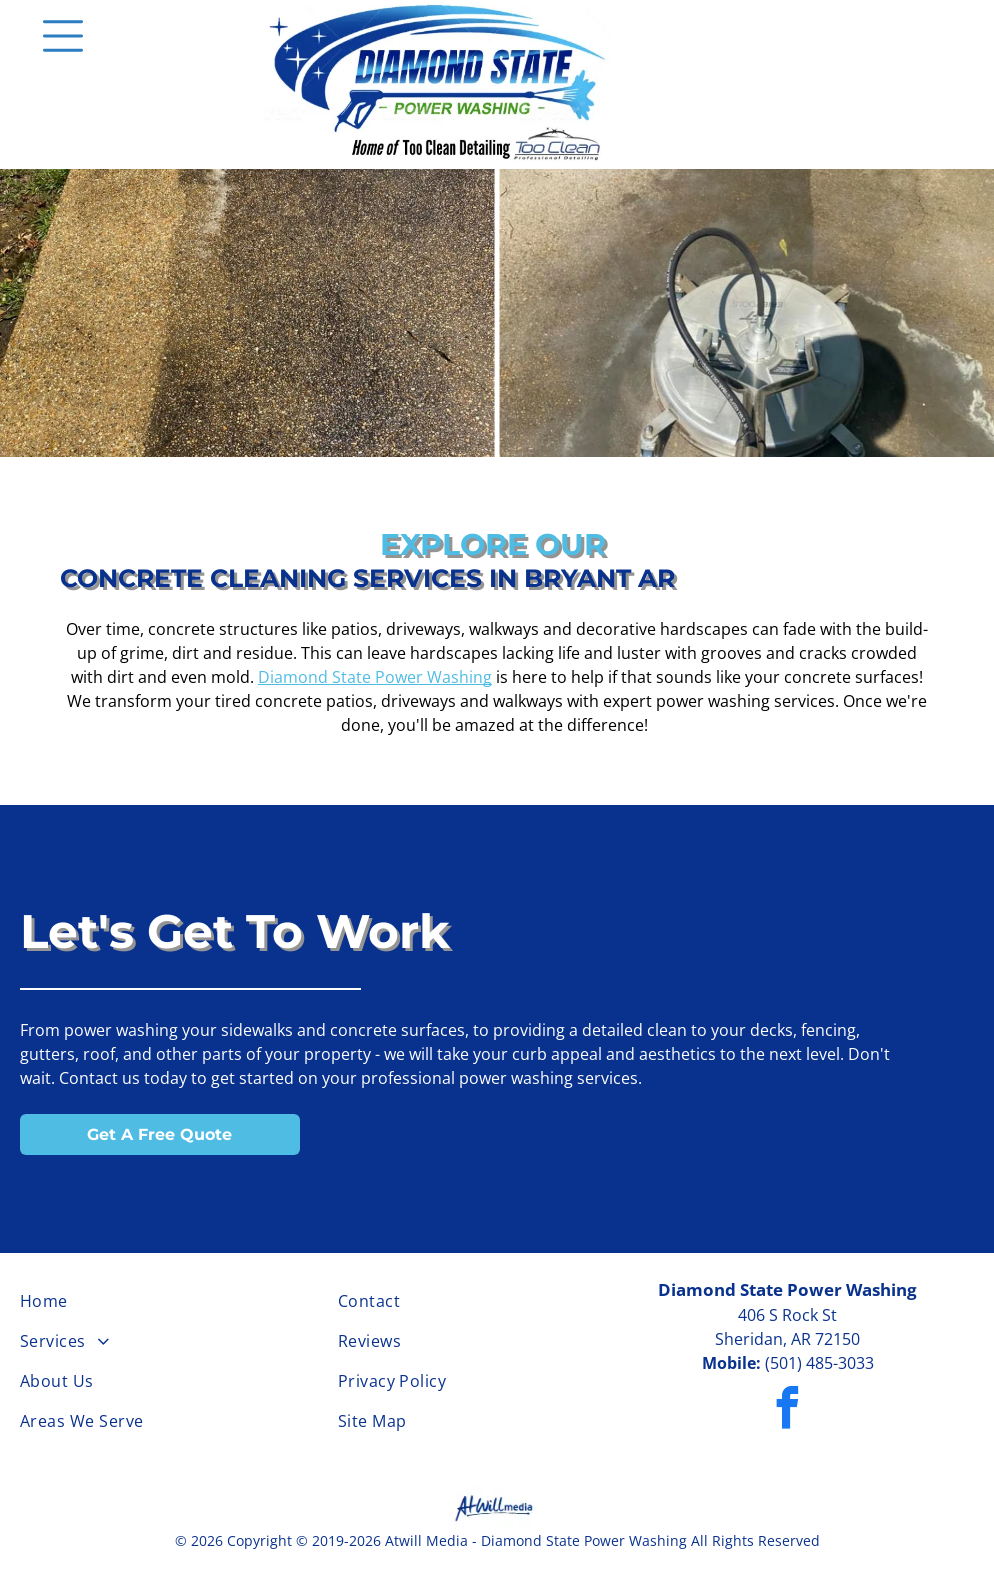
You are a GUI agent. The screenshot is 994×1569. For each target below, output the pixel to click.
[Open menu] (63, 36)
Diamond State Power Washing (375, 677)
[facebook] (787, 1410)
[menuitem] (179, 1301)
